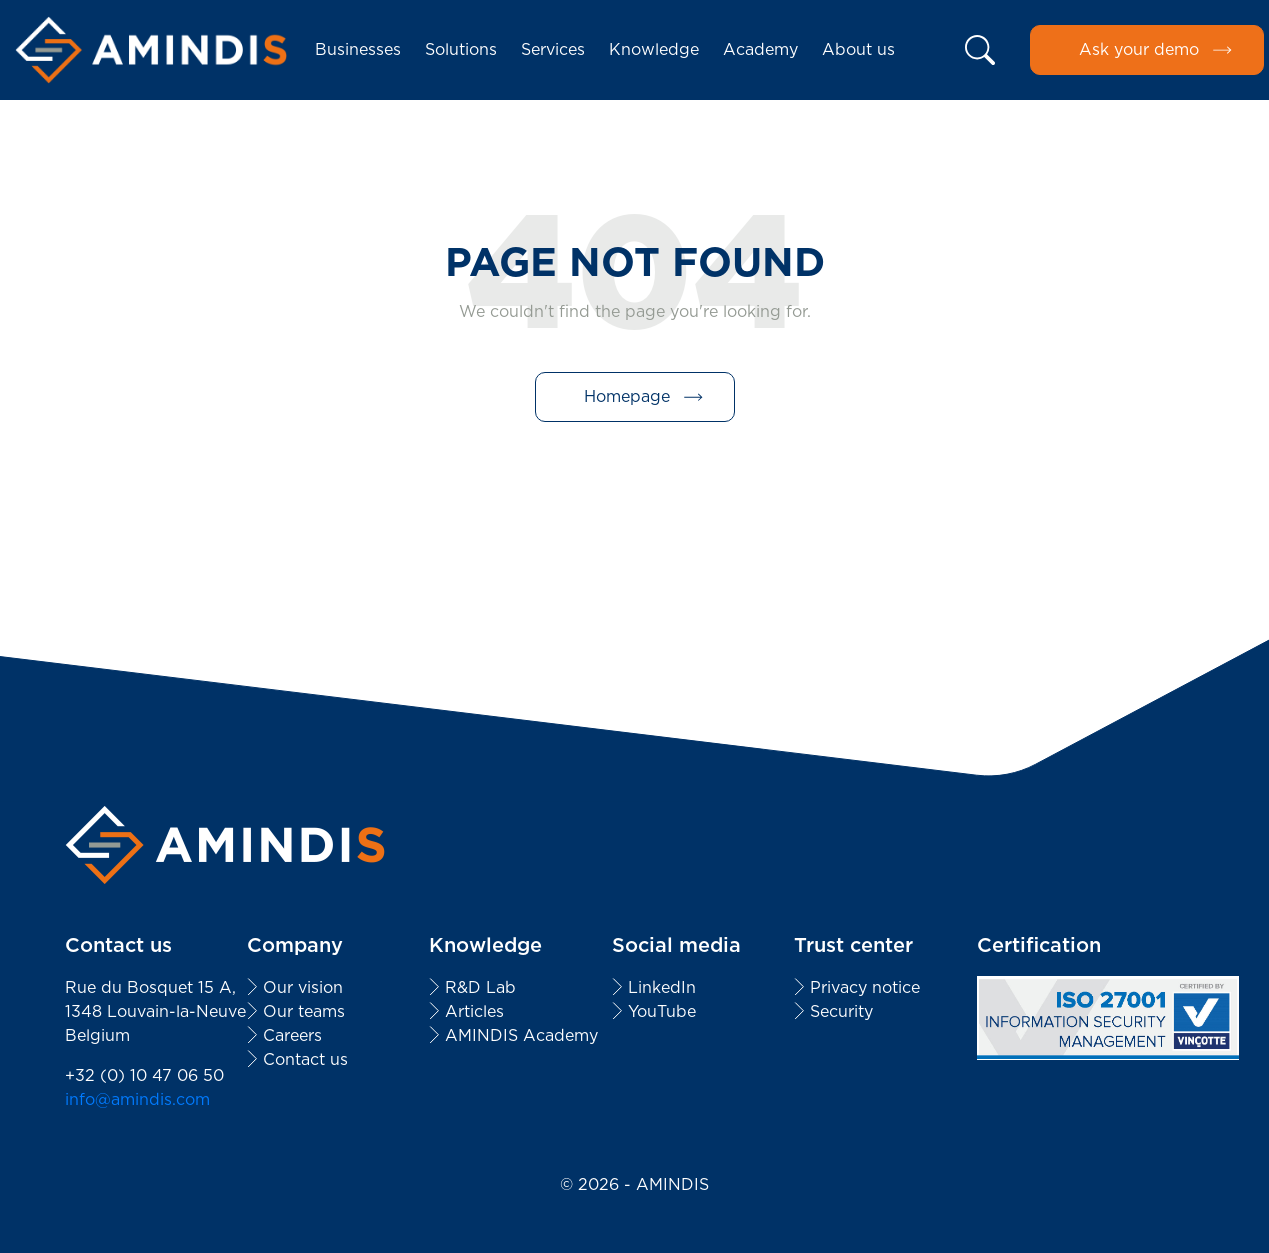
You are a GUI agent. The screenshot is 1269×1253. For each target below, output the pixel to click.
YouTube (662, 1011)
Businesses (358, 49)
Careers (292, 1035)
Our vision (303, 987)
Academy (760, 49)
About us (858, 49)
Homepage (627, 396)
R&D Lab (480, 987)
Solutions (461, 49)
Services (553, 49)
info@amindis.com (137, 1099)
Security (841, 1011)
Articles (474, 1011)
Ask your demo (1139, 49)
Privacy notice (865, 987)
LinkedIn (662, 987)
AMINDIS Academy (521, 1035)
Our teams (304, 1011)
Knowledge (654, 49)
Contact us (305, 1059)
